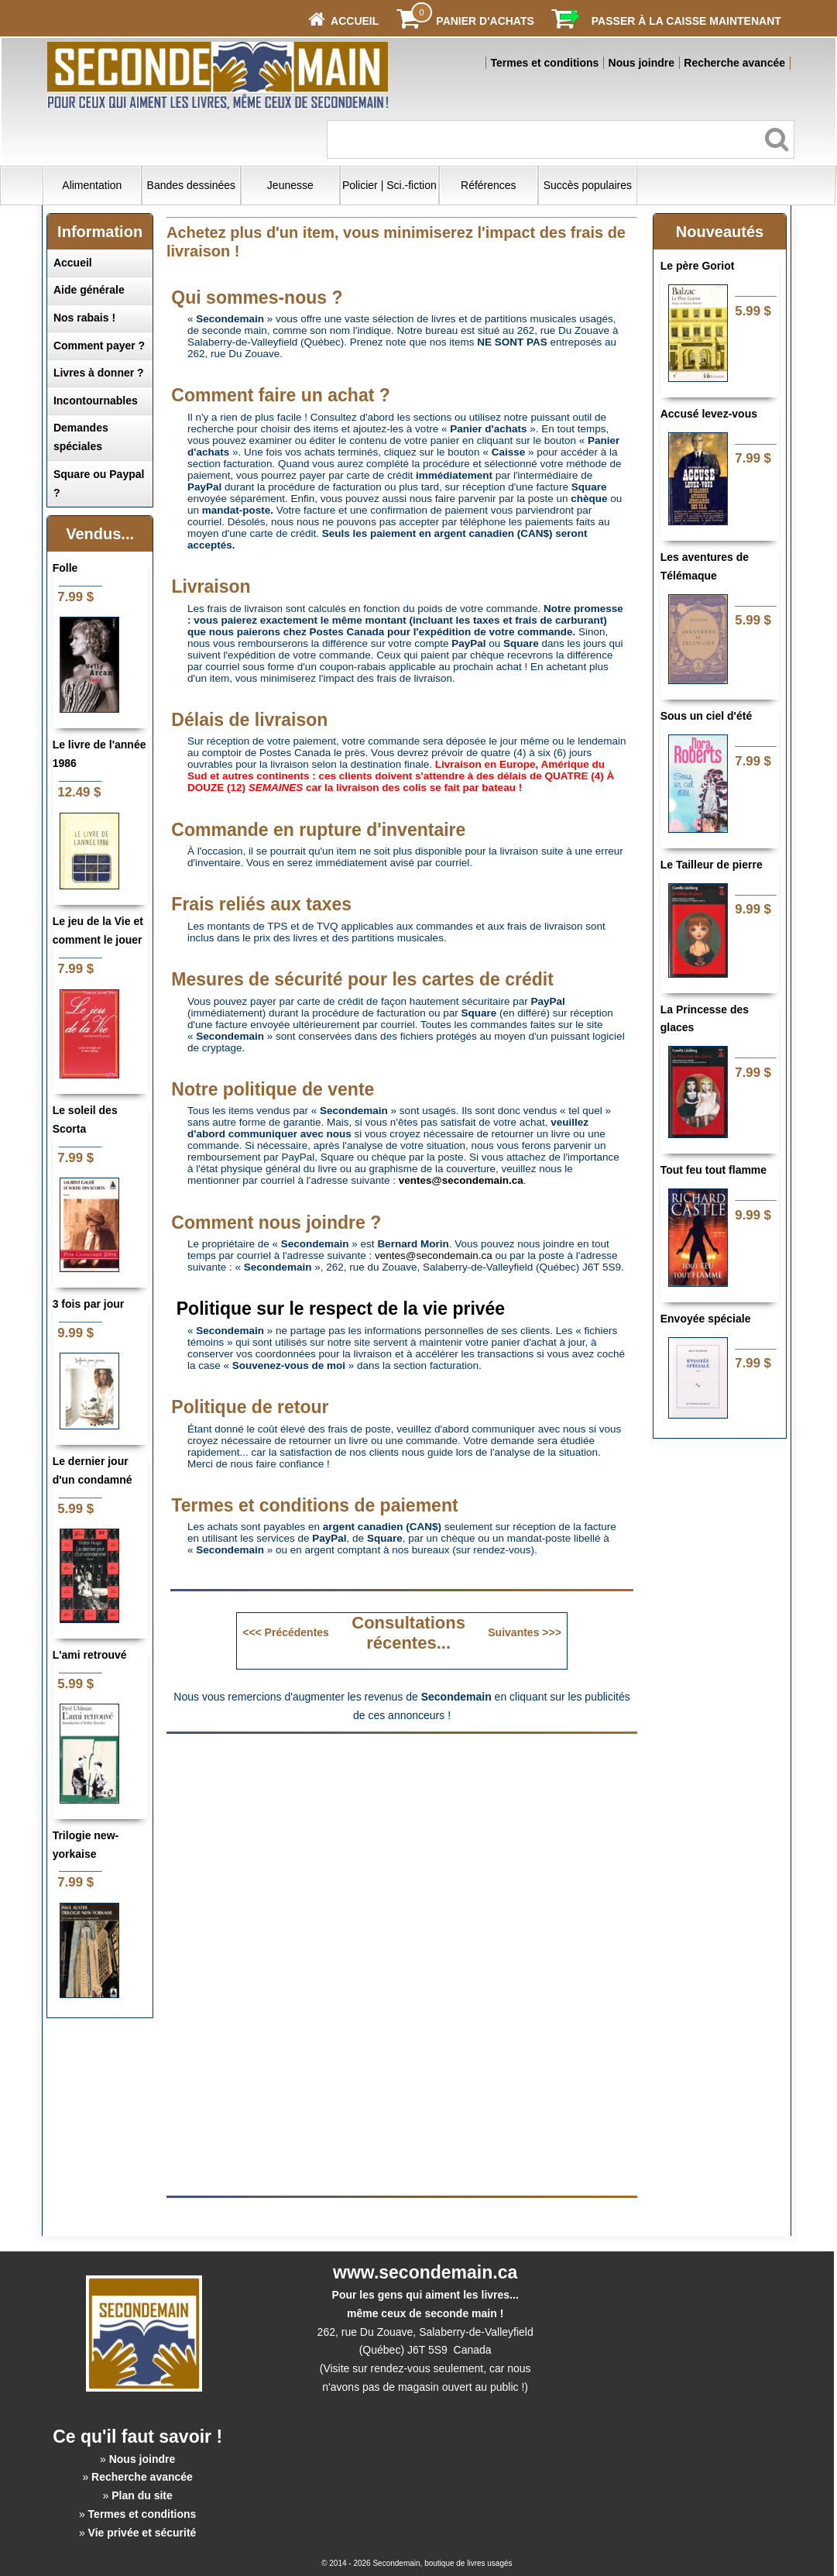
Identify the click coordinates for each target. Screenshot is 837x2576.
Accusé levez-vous (708, 414)
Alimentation (92, 185)
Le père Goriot (697, 266)
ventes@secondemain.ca (433, 1255)
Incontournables (95, 400)
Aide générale (89, 290)
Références (488, 185)
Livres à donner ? (98, 372)
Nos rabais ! (84, 317)
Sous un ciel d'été (706, 716)
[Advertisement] (402, 1852)
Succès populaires (588, 185)
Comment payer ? (99, 345)
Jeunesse (290, 185)
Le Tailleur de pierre (711, 864)
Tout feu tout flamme (713, 1170)
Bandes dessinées (191, 185)
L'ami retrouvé (90, 1655)
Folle (65, 568)
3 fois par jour (89, 1304)
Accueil (72, 262)
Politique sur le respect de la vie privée (341, 1308)
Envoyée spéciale (705, 1318)
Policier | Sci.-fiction (389, 185)
